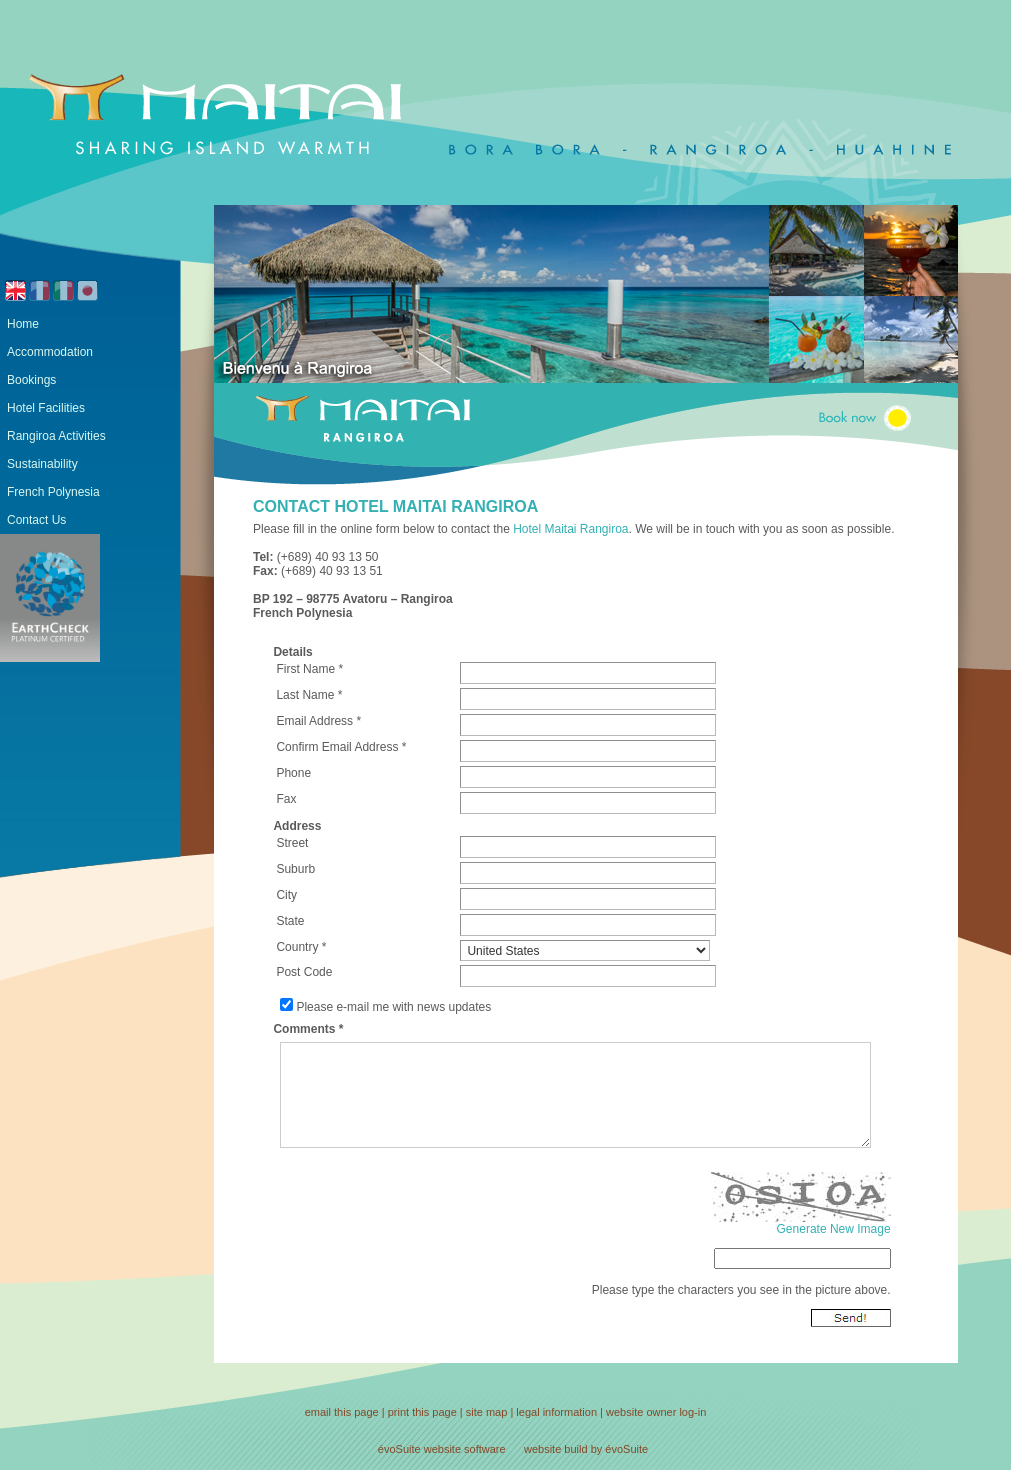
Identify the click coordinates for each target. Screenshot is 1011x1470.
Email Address (314, 721)
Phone (293, 773)
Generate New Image (834, 1229)
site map (487, 1412)
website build (556, 1449)
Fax (286, 799)
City (286, 895)
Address (297, 826)
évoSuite (399, 1449)
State (290, 921)
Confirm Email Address (337, 747)
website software (465, 1449)
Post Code (304, 972)
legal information (556, 1412)
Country (297, 947)
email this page (342, 1412)
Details (292, 652)
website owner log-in (656, 1412)
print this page (422, 1412)
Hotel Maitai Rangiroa (570, 529)
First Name (305, 669)
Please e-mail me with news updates (393, 1007)
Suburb (295, 869)
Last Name (305, 695)
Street (292, 843)
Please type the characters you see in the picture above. (741, 1290)
